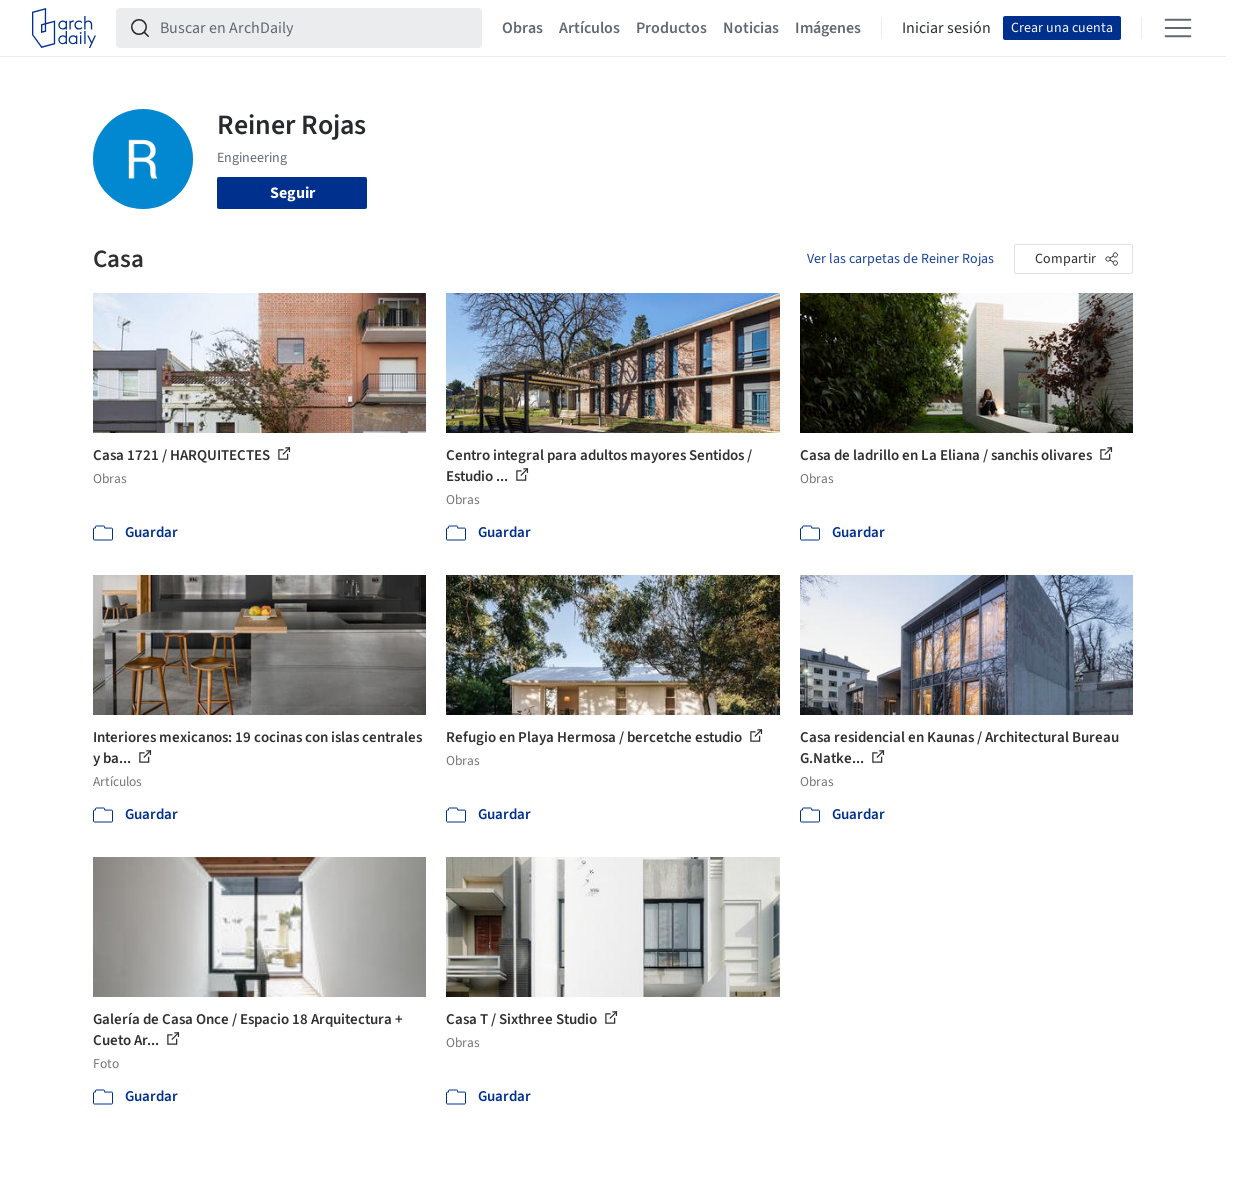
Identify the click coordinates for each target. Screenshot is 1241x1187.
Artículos (589, 28)
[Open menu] (1178, 28)
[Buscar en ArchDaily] (315, 28)
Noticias (751, 28)
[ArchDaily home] (64, 28)
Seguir (292, 193)
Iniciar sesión (946, 28)
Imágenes (828, 28)
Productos (671, 28)
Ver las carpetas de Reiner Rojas (900, 259)
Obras (522, 28)
